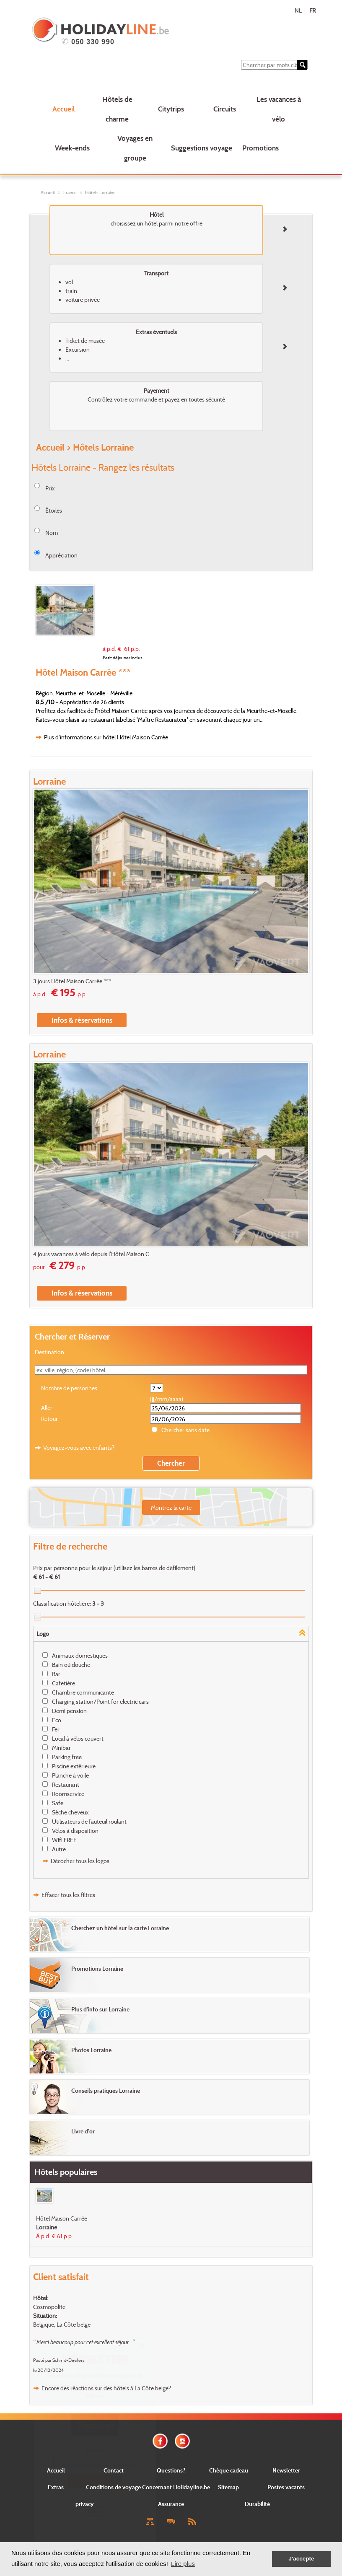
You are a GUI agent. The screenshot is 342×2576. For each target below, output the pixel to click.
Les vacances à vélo (278, 109)
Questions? (171, 2470)
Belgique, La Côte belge (62, 2324)
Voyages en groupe (135, 148)
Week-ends (72, 147)
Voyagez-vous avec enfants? (78, 1447)
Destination (49, 1351)
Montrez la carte (171, 1507)
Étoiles (53, 510)
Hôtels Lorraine (100, 192)
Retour (49, 1418)
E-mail (95, 2449)
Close (95, 2510)
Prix (50, 488)
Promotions (260, 147)
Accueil (63, 108)
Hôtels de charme (117, 109)
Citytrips (171, 108)
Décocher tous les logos (80, 1860)
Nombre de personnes (69, 1388)
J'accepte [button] (301, 2558)
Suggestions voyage (201, 147)
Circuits (224, 108)
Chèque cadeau (228, 2470)
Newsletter (286, 2470)
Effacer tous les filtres (68, 1894)
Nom (51, 532)
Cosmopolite (49, 2306)
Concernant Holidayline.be (176, 2486)
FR (312, 10)
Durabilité (257, 2503)
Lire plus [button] (183, 2563)
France (70, 192)
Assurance (171, 2503)
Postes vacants (286, 2486)
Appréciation (61, 555)
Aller (46, 1407)
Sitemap (228, 2486)
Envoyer (95, 2481)
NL (298, 10)
